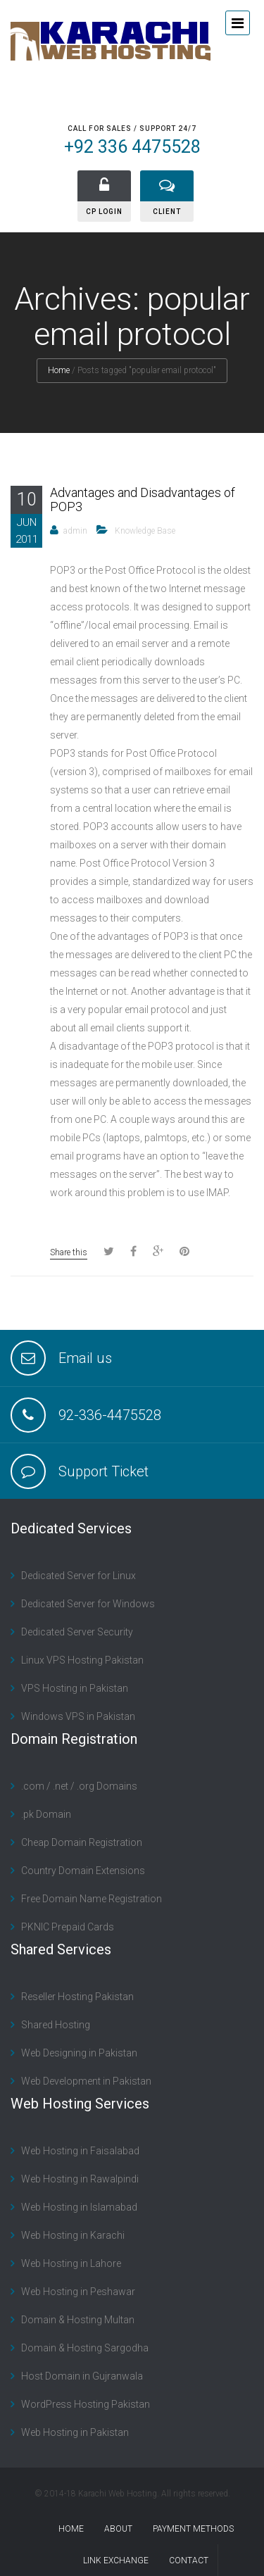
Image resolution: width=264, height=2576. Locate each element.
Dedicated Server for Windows (88, 1603)
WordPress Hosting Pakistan (85, 2404)
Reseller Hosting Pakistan (77, 1996)
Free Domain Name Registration (91, 1898)
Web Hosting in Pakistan (75, 2432)
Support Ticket (103, 1471)
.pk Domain (46, 1814)
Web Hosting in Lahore (71, 2263)
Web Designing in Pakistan (79, 2053)
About (118, 2529)
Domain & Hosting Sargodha (85, 2348)
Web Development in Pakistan (86, 2081)
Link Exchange (116, 2560)
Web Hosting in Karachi (73, 2235)
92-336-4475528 (109, 1415)
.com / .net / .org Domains (79, 1786)
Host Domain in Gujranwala (82, 2376)
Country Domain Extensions (83, 1870)
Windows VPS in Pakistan (78, 1716)
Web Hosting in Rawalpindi (80, 2179)
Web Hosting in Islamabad (79, 2207)
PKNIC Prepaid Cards (67, 1927)
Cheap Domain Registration (81, 1842)
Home (59, 370)
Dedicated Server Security (77, 1632)
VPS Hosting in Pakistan (74, 1688)
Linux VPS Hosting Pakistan (82, 1660)
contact (188, 2560)
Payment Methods (193, 2529)
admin (75, 531)
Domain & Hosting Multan (77, 2319)
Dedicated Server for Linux (78, 1575)
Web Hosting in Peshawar (78, 2291)
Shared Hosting (55, 2024)
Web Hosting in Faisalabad (80, 2150)
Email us (85, 1358)
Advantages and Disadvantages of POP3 (142, 499)
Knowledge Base (145, 531)
